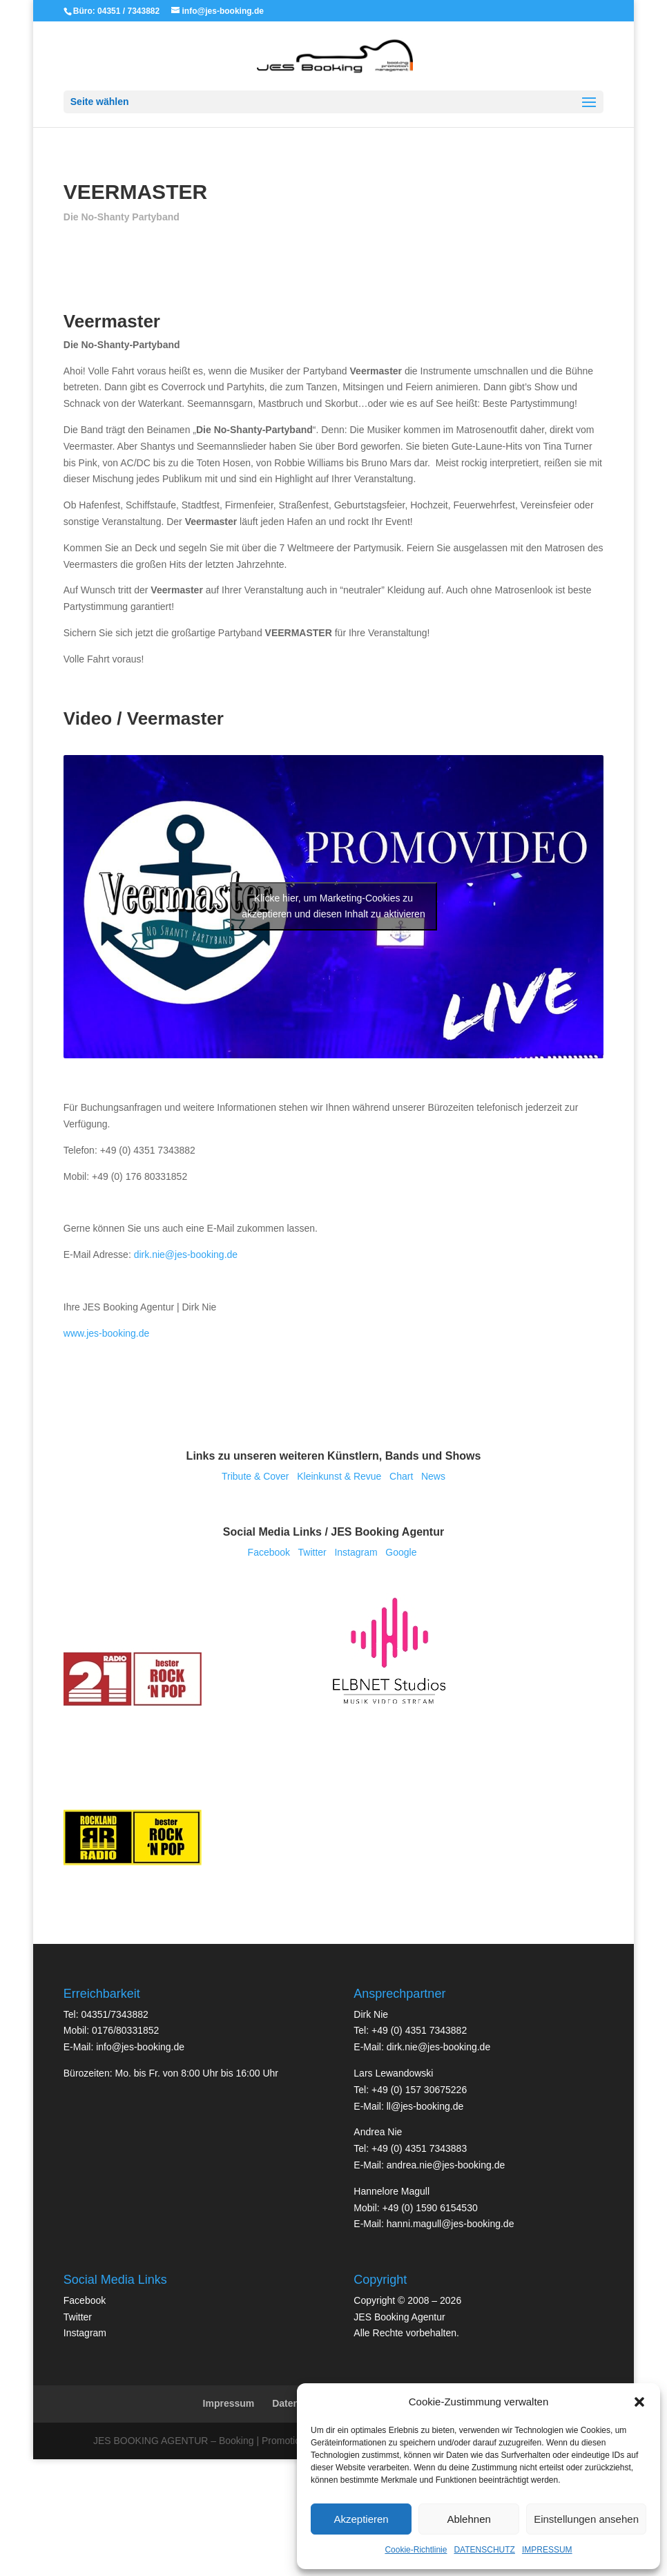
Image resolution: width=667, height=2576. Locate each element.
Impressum (229, 2403)
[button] (639, 2402)
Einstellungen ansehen (586, 2519)
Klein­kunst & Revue (339, 1476)
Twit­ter (312, 1552)
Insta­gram (355, 1552)
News (433, 1476)
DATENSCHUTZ (484, 2550)
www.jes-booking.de (107, 1333)
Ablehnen (468, 2519)
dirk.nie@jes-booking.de (186, 1254)
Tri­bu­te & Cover (255, 1476)
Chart (401, 1476)
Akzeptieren (361, 2519)
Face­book (269, 1552)
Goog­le (400, 1552)
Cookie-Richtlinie (416, 2550)
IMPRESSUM (547, 2550)
